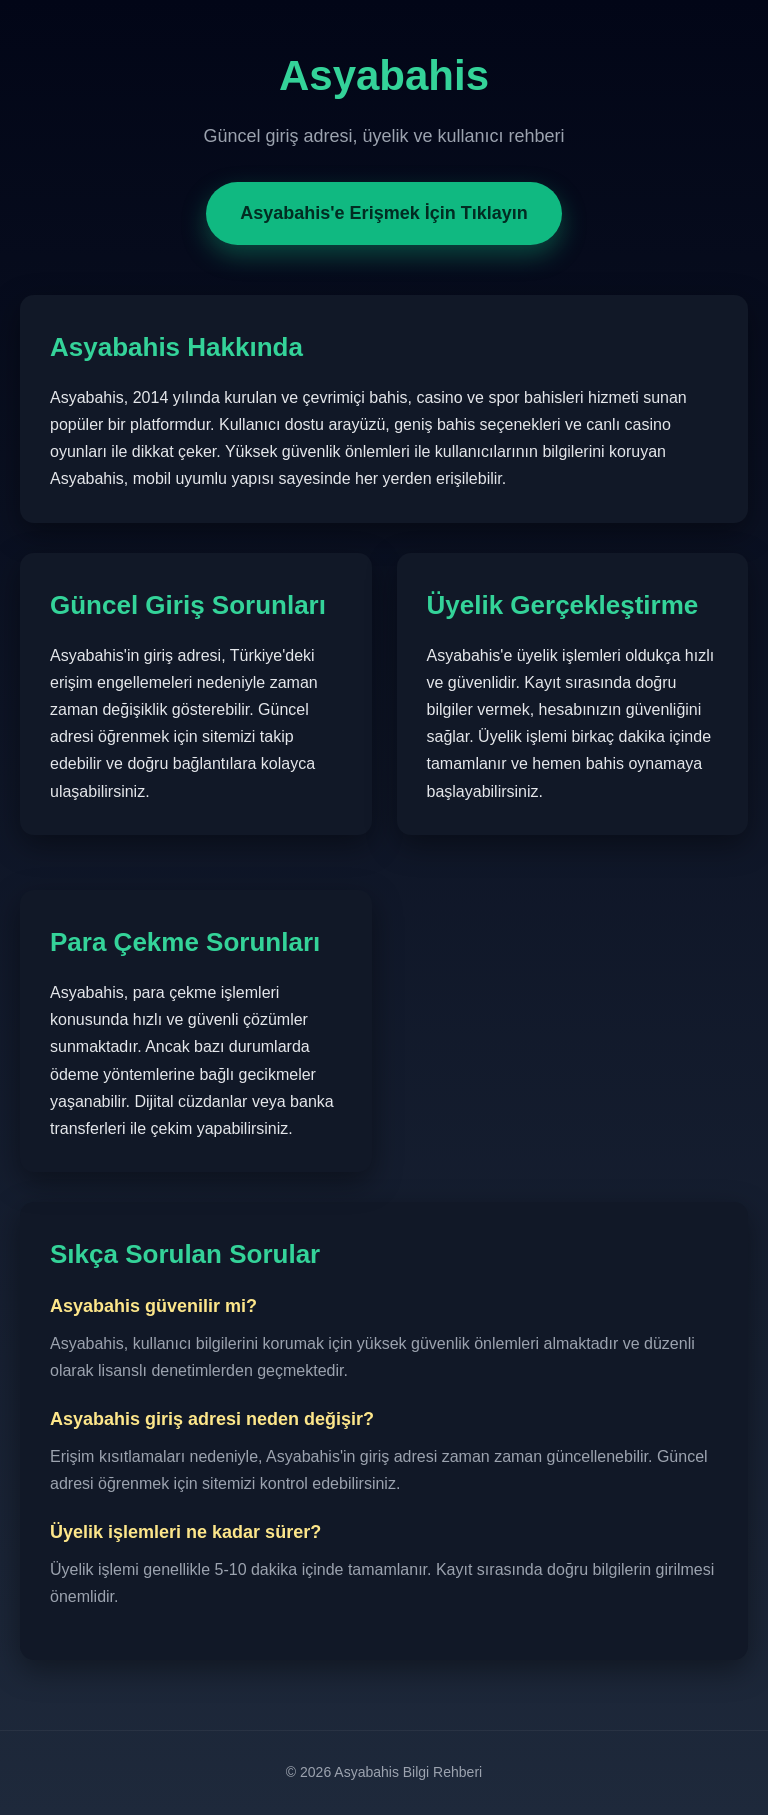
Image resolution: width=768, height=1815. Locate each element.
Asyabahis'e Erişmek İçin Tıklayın (383, 213)
